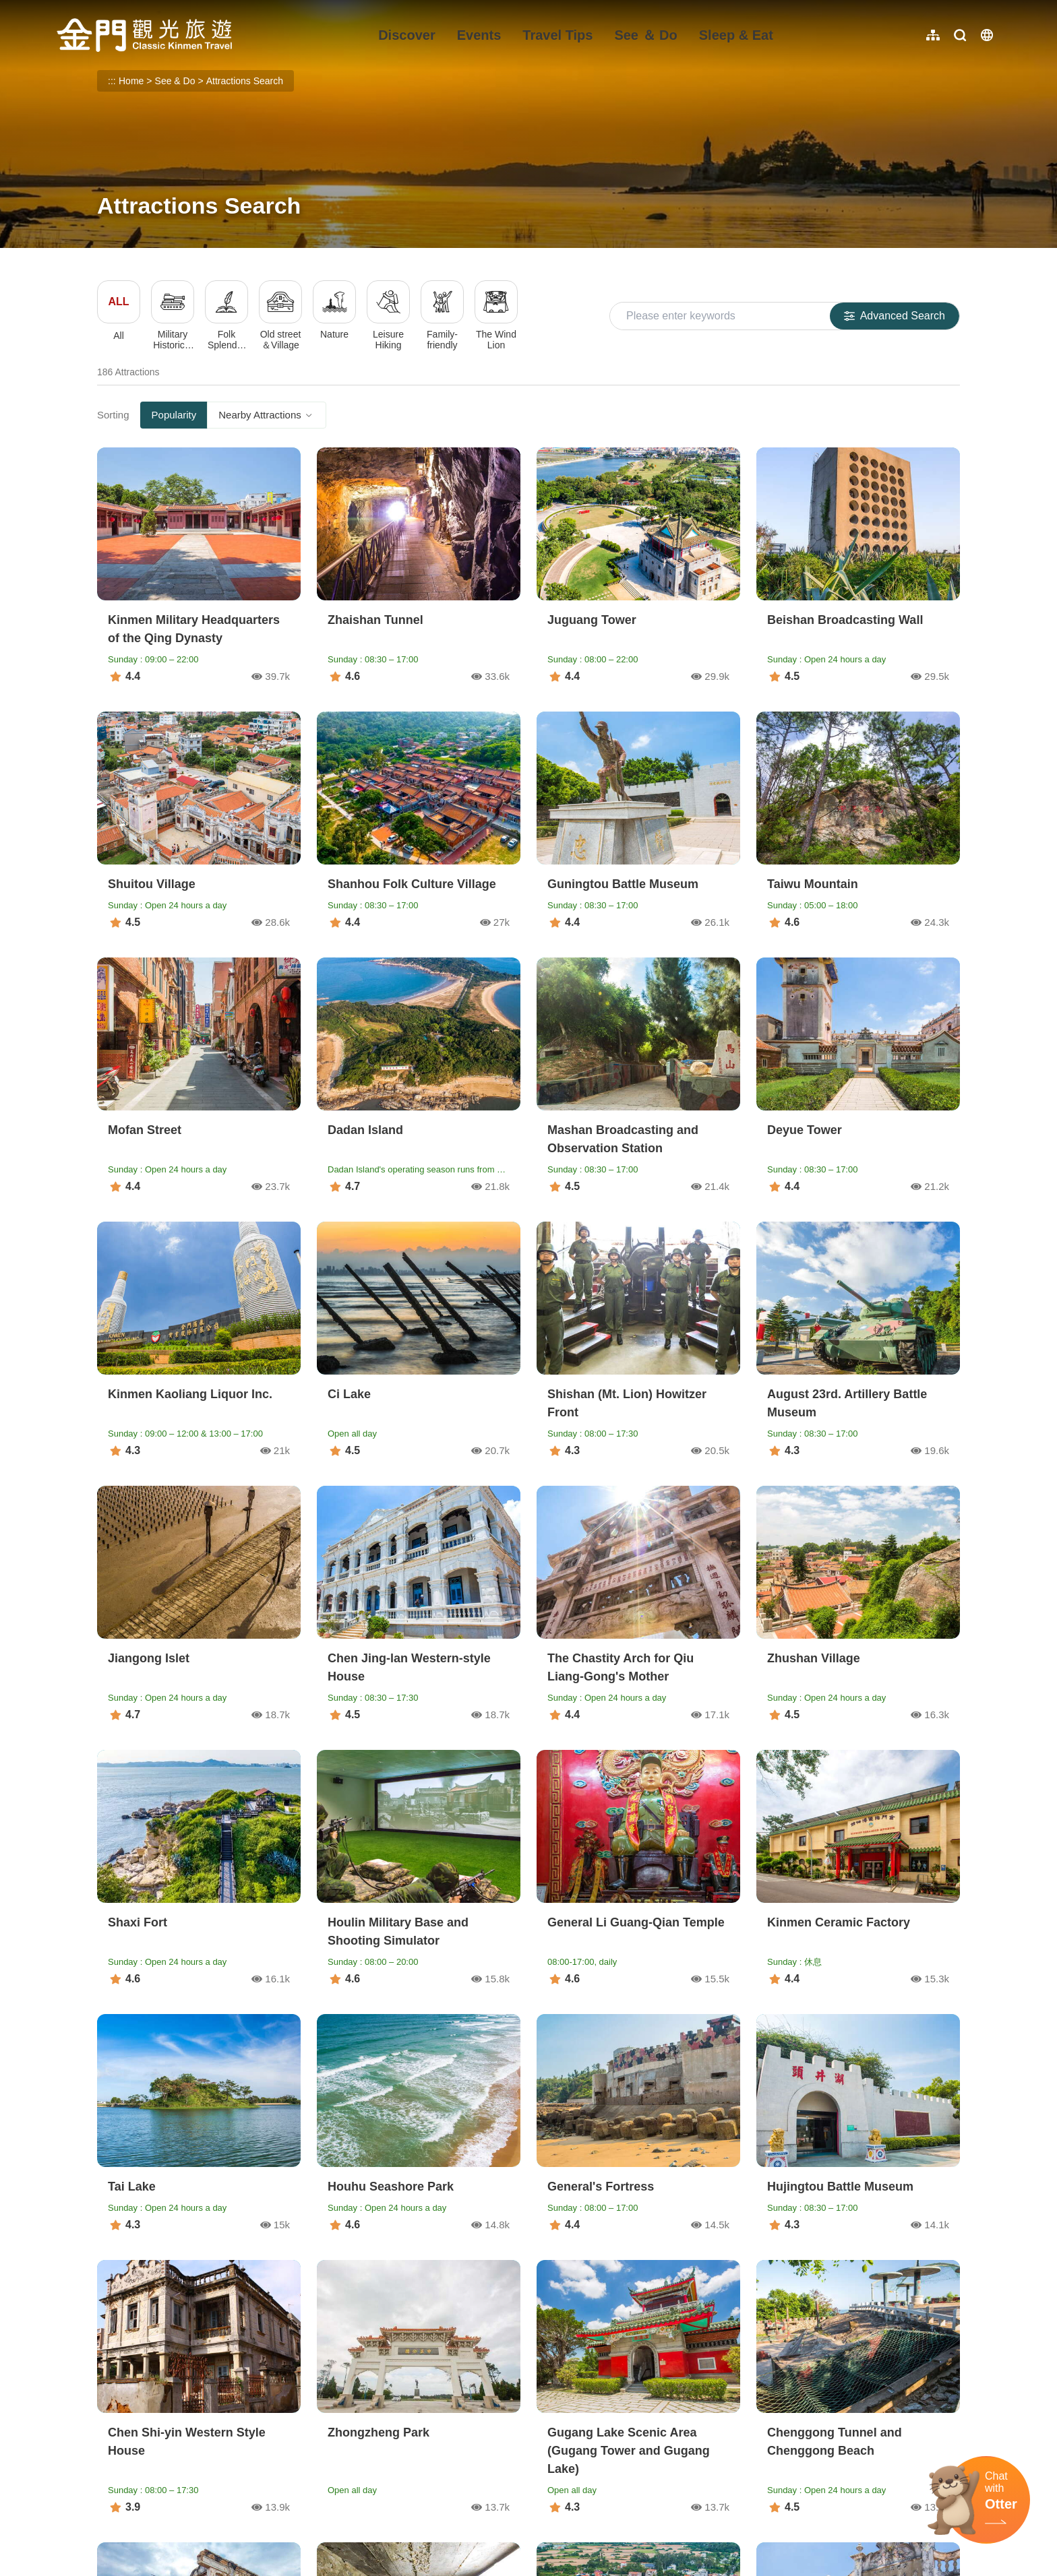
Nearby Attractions (266, 414)
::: (61, 7)
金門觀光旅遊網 (144, 35)
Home (131, 80)
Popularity (174, 414)
